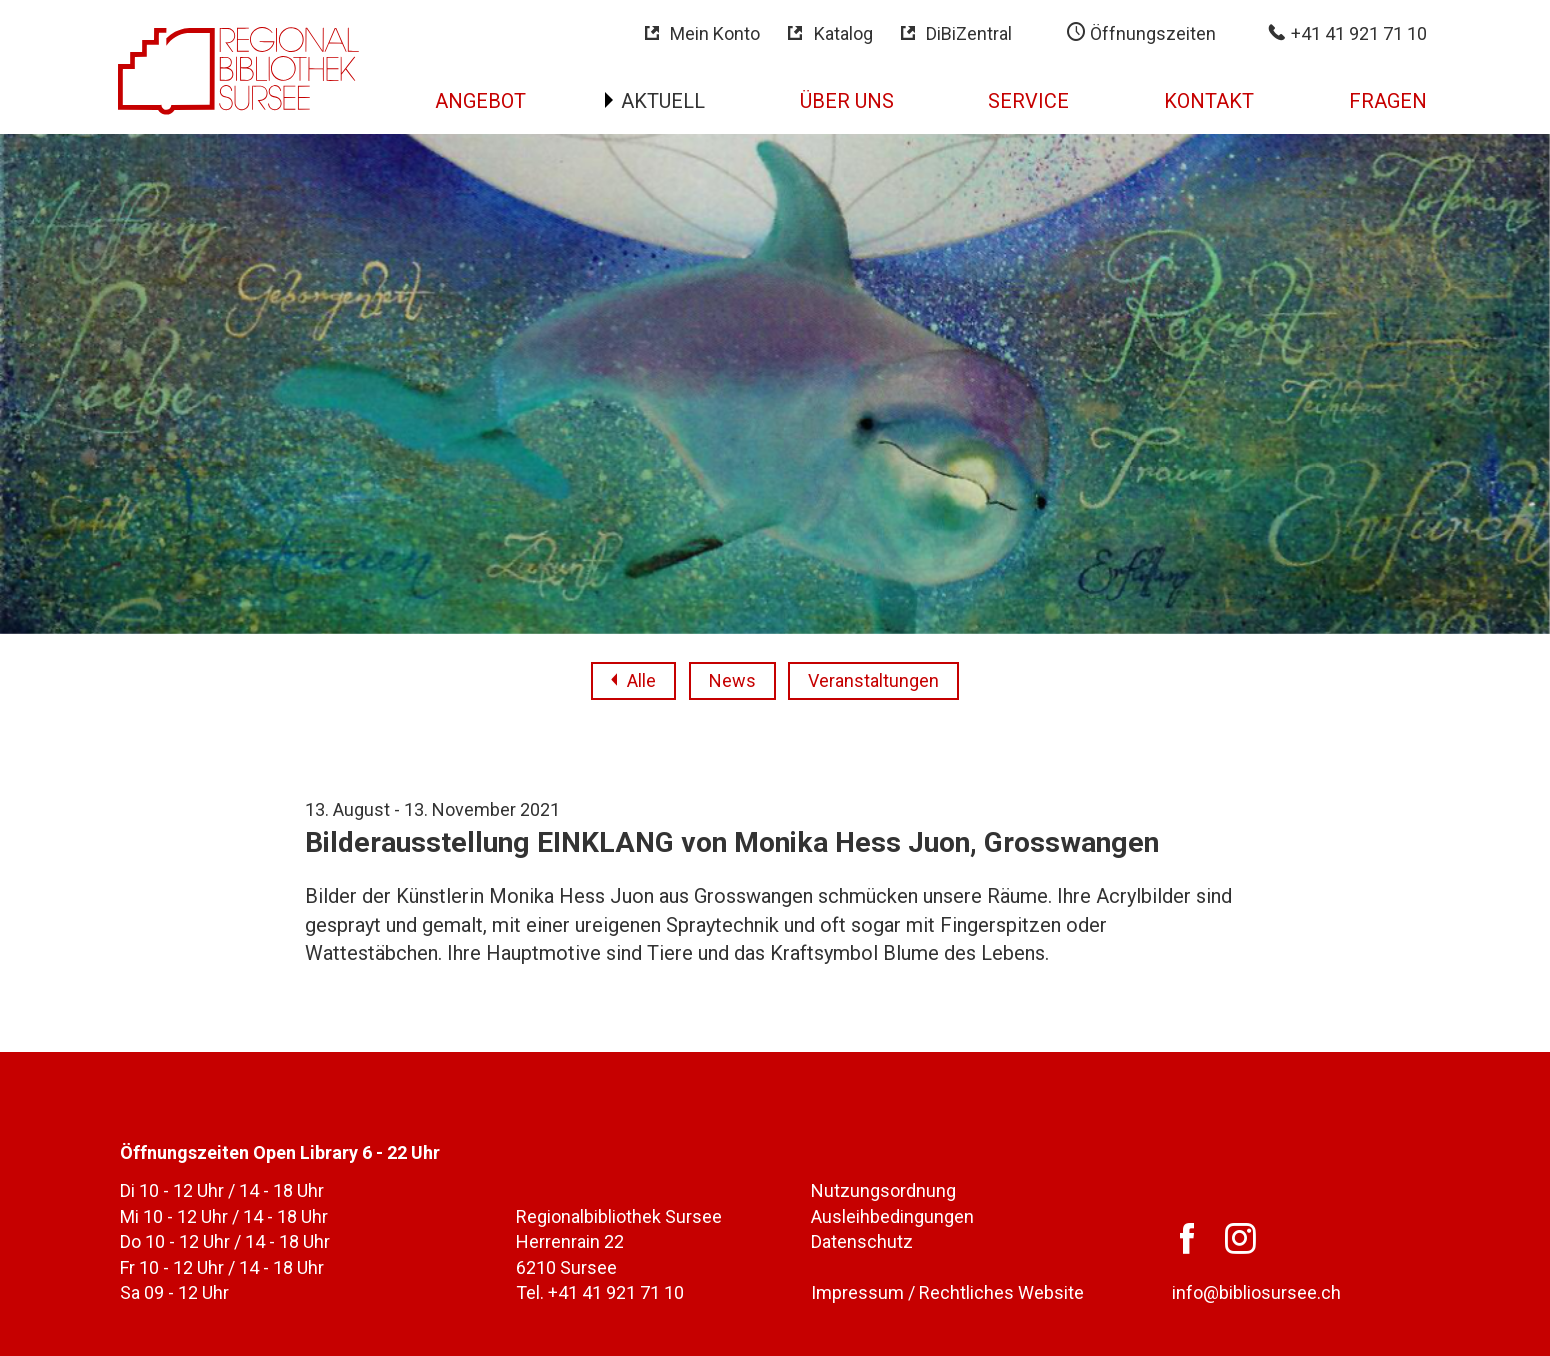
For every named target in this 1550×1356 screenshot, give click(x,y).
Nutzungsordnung (883, 1190)
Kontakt (1209, 101)
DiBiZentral (969, 33)
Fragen (1388, 101)
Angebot (480, 101)
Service (1028, 101)
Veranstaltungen (873, 680)
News (732, 680)
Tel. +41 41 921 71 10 (600, 1292)
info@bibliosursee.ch (1256, 1292)
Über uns (847, 101)
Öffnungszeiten (1151, 33)
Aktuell (663, 101)
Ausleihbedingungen (892, 1216)
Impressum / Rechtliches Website (947, 1292)
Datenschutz (862, 1241)
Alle (641, 680)
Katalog (843, 33)
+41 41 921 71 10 (1357, 33)
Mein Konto (715, 33)
